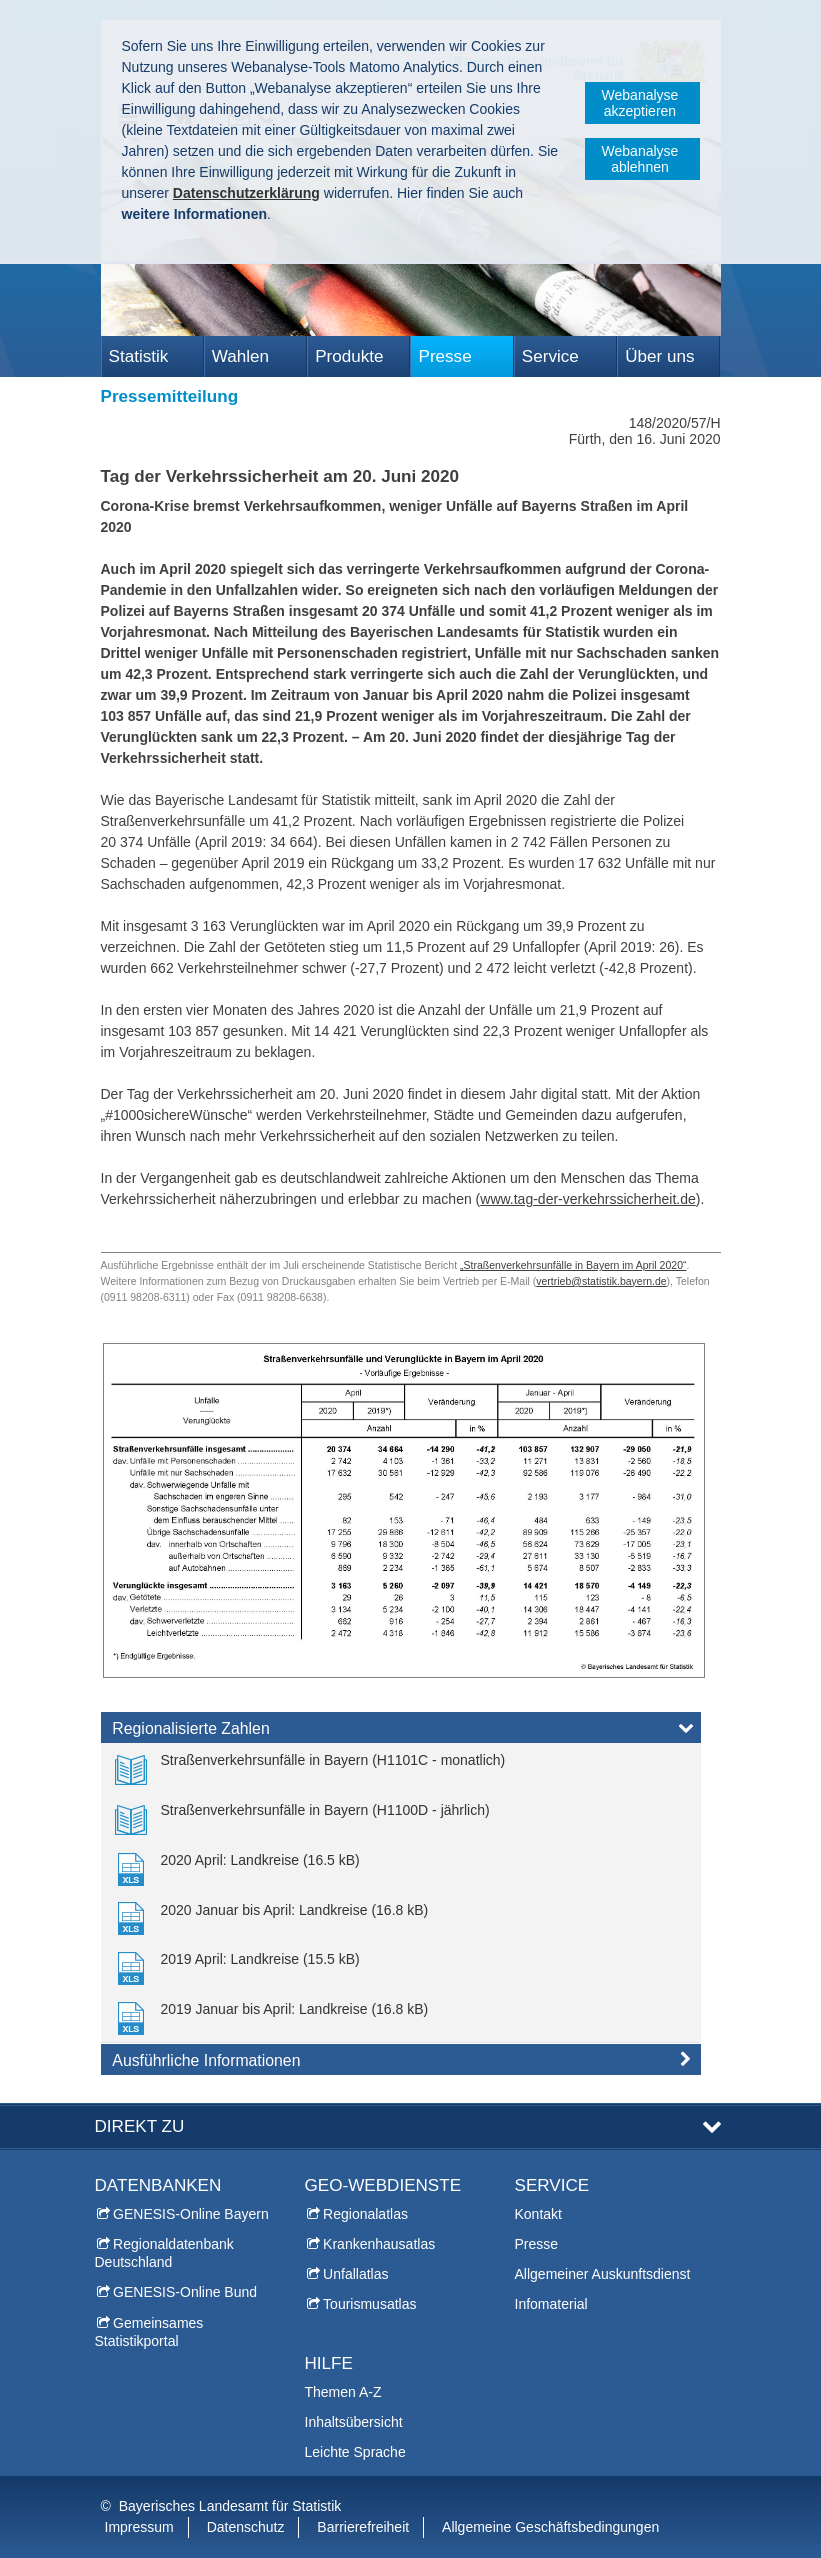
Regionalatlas (365, 2214)
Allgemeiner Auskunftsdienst (603, 2274)
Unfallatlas (355, 2274)
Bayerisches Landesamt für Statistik (230, 2506)
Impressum (139, 2527)
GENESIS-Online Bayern (191, 2214)
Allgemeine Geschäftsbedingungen (550, 2527)
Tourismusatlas (369, 2304)
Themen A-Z (343, 2392)
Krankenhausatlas (379, 2244)
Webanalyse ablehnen (640, 159)
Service (550, 356)
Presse (444, 356)
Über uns (659, 356)
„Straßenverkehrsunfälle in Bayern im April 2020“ (573, 1265)
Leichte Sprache (355, 2452)
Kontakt (538, 2214)
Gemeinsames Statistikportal (149, 2332)
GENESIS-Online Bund (185, 2292)
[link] (310, 1768)
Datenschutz (246, 2527)
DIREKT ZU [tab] (140, 2126)
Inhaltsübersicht (354, 2422)
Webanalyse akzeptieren (640, 103)
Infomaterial (551, 2304)
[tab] (401, 1732)
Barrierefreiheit (363, 2527)
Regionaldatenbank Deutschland (164, 2253)
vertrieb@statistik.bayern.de (601, 1281)
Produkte (349, 356)
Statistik (139, 356)
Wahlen (240, 356)
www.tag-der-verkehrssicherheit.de (588, 1199)
